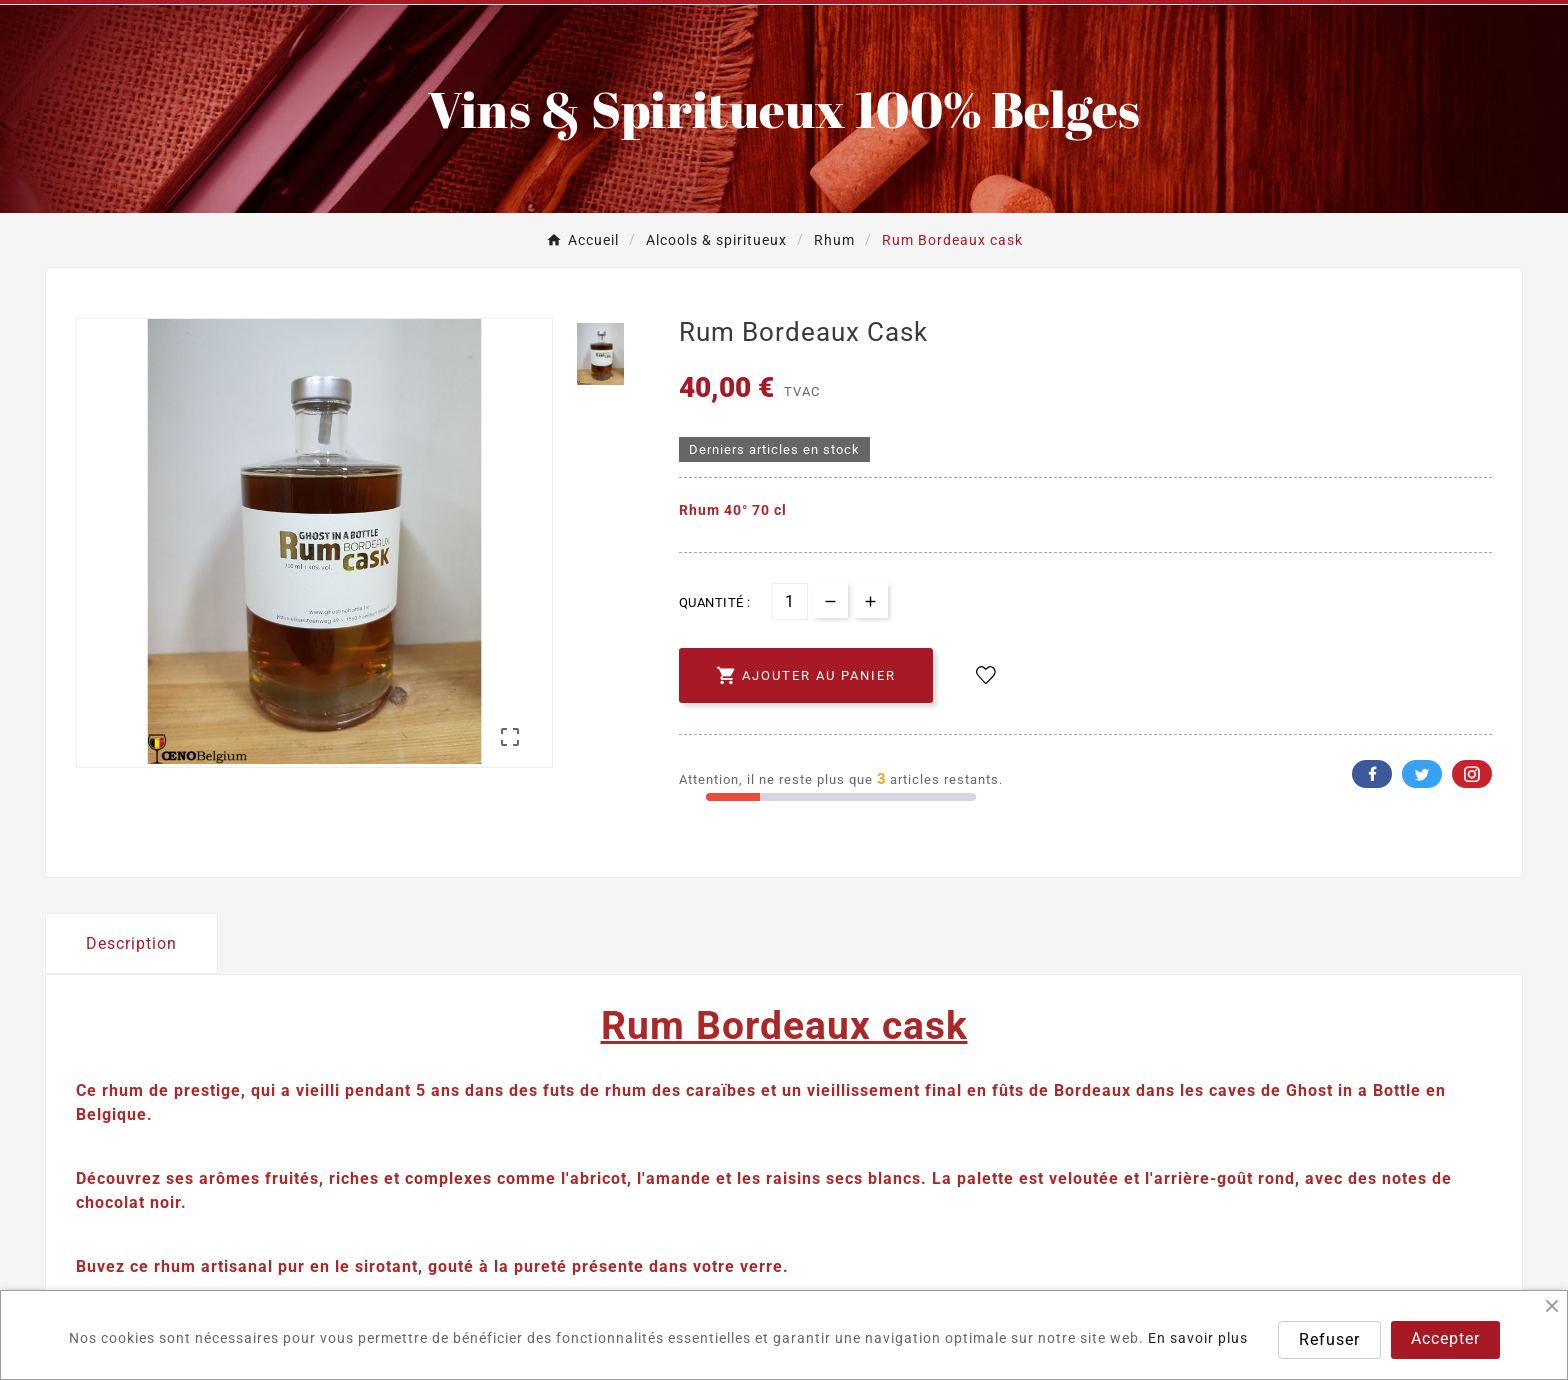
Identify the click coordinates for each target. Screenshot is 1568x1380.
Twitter (1422, 774)
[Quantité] (789, 601)
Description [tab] (131, 943)
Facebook (1372, 774)
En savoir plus (1198, 1338)
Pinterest (1472, 774)
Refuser (1329, 1339)
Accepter (1445, 1338)
